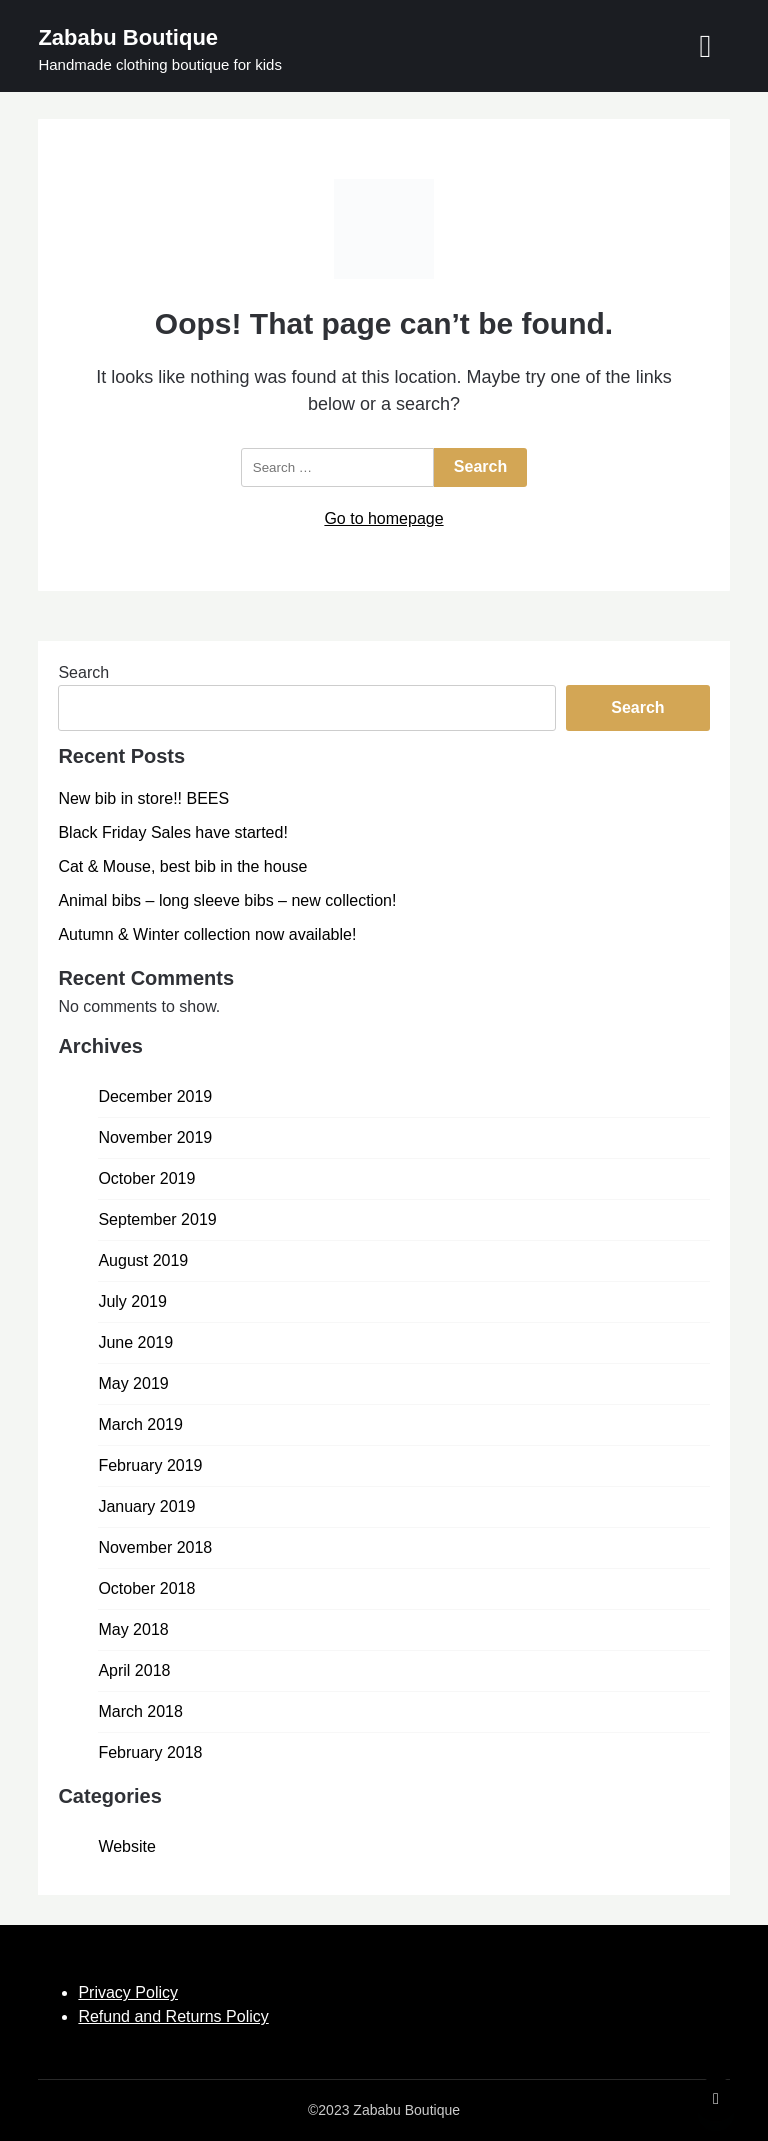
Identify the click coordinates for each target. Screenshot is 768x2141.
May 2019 (133, 1383)
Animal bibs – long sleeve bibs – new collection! (227, 900)
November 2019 (155, 1137)
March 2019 (140, 1424)
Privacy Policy (128, 1992)
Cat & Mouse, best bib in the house (182, 866)
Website (127, 1846)
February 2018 (150, 1752)
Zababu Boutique (128, 37)
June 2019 (135, 1342)
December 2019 (155, 1096)
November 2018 (155, 1547)
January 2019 (146, 1506)
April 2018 (134, 1670)
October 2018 (146, 1588)
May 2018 (133, 1629)
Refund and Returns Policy (173, 2016)
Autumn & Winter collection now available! (207, 934)
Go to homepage (383, 518)
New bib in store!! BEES (143, 798)
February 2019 (150, 1465)
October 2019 (146, 1178)
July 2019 (132, 1301)
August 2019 (143, 1260)
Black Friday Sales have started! (172, 832)
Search (83, 672)
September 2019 (157, 1219)
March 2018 (140, 1711)
